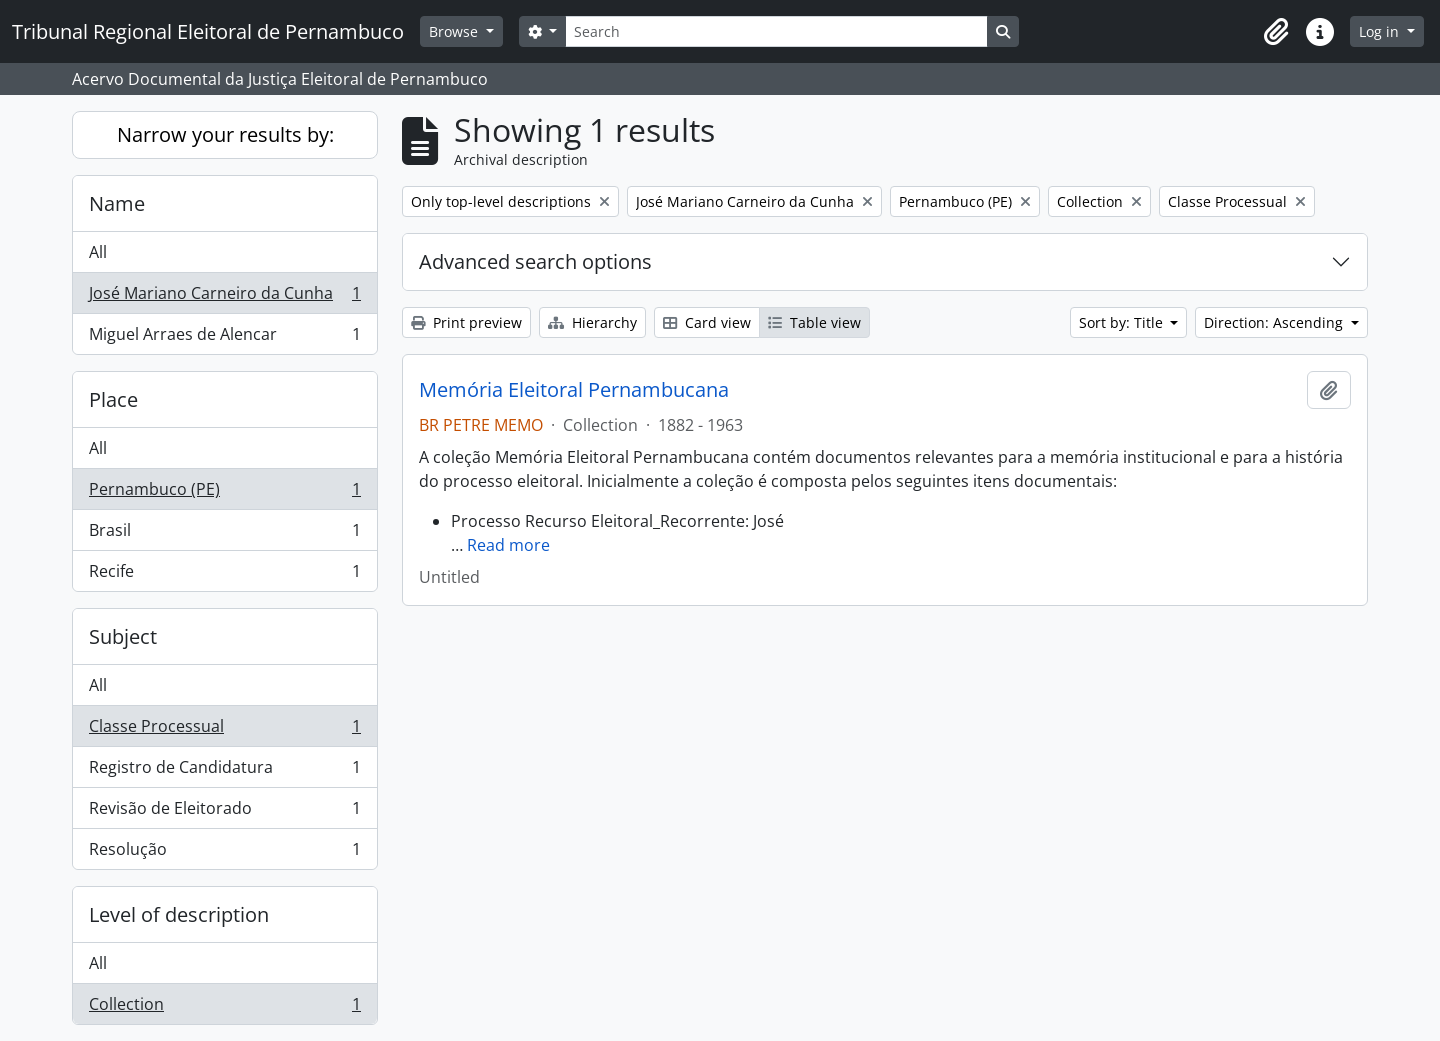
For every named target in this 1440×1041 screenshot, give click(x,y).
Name (117, 203)
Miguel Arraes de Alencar (224, 338)
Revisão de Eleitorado (224, 812)
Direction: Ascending (1275, 322)
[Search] (776, 31)
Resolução (224, 853)
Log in (1381, 31)
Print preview (466, 322)
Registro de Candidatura (224, 771)
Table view (814, 322)
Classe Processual (224, 730)
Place (113, 399)
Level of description (179, 914)
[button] (1276, 32)
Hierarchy (592, 322)
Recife (224, 575)
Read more (508, 545)
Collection (224, 1008)
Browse (455, 31)
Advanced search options (535, 261)
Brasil (224, 534)
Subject (123, 636)
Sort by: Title (1123, 322)
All (98, 252)
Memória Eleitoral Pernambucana (574, 390)
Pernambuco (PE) (224, 493)
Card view (707, 322)
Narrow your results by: (225, 134)
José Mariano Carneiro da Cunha (224, 297)
